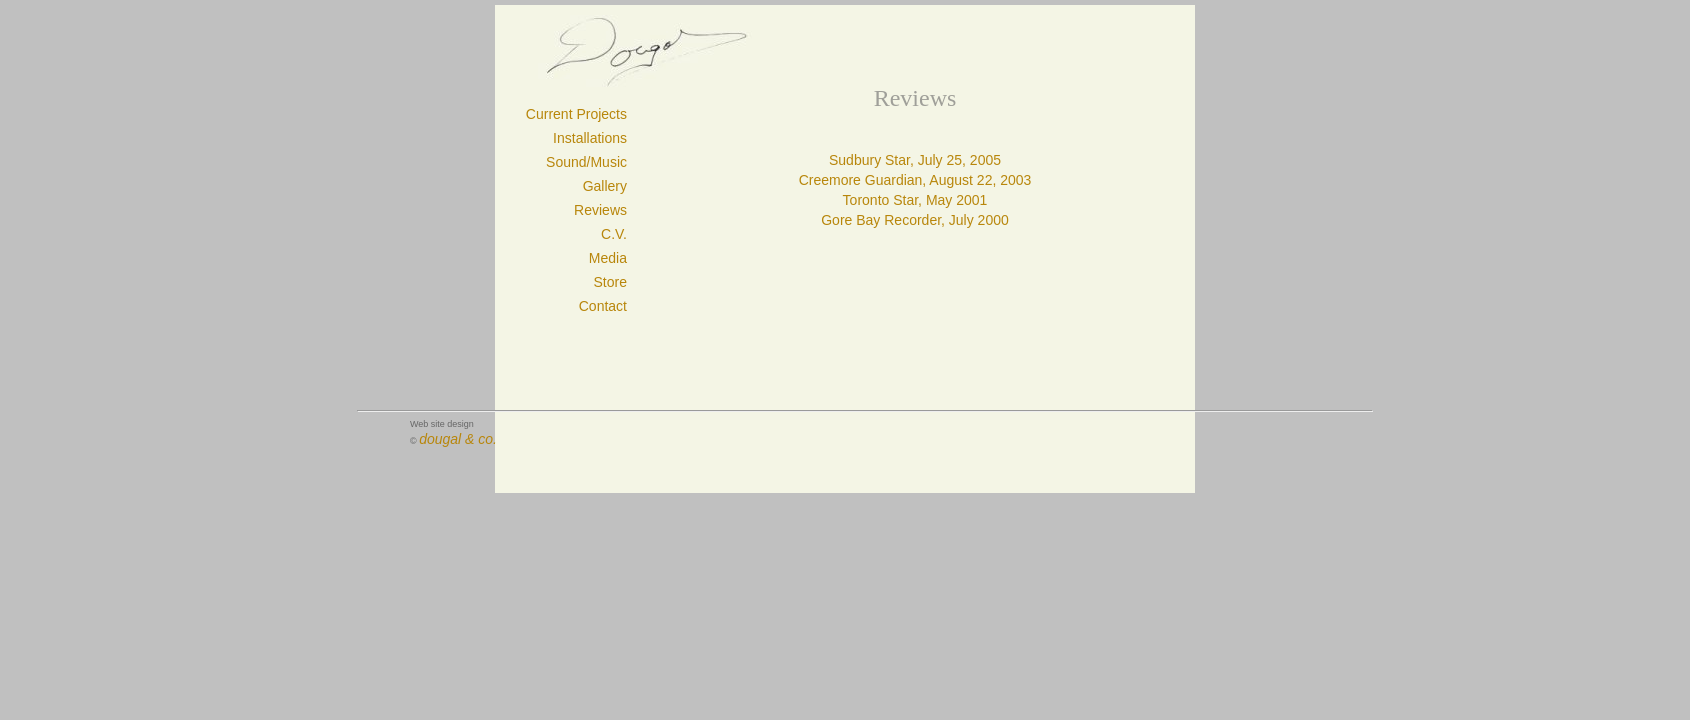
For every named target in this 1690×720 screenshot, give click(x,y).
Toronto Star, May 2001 (915, 200)
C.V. (614, 234)
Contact (603, 306)
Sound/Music (586, 162)
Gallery (605, 186)
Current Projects (576, 114)
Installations (590, 138)
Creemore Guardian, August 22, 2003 (915, 180)
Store (610, 282)
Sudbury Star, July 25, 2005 (915, 160)
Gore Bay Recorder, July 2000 (915, 220)
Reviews (600, 210)
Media (608, 258)
